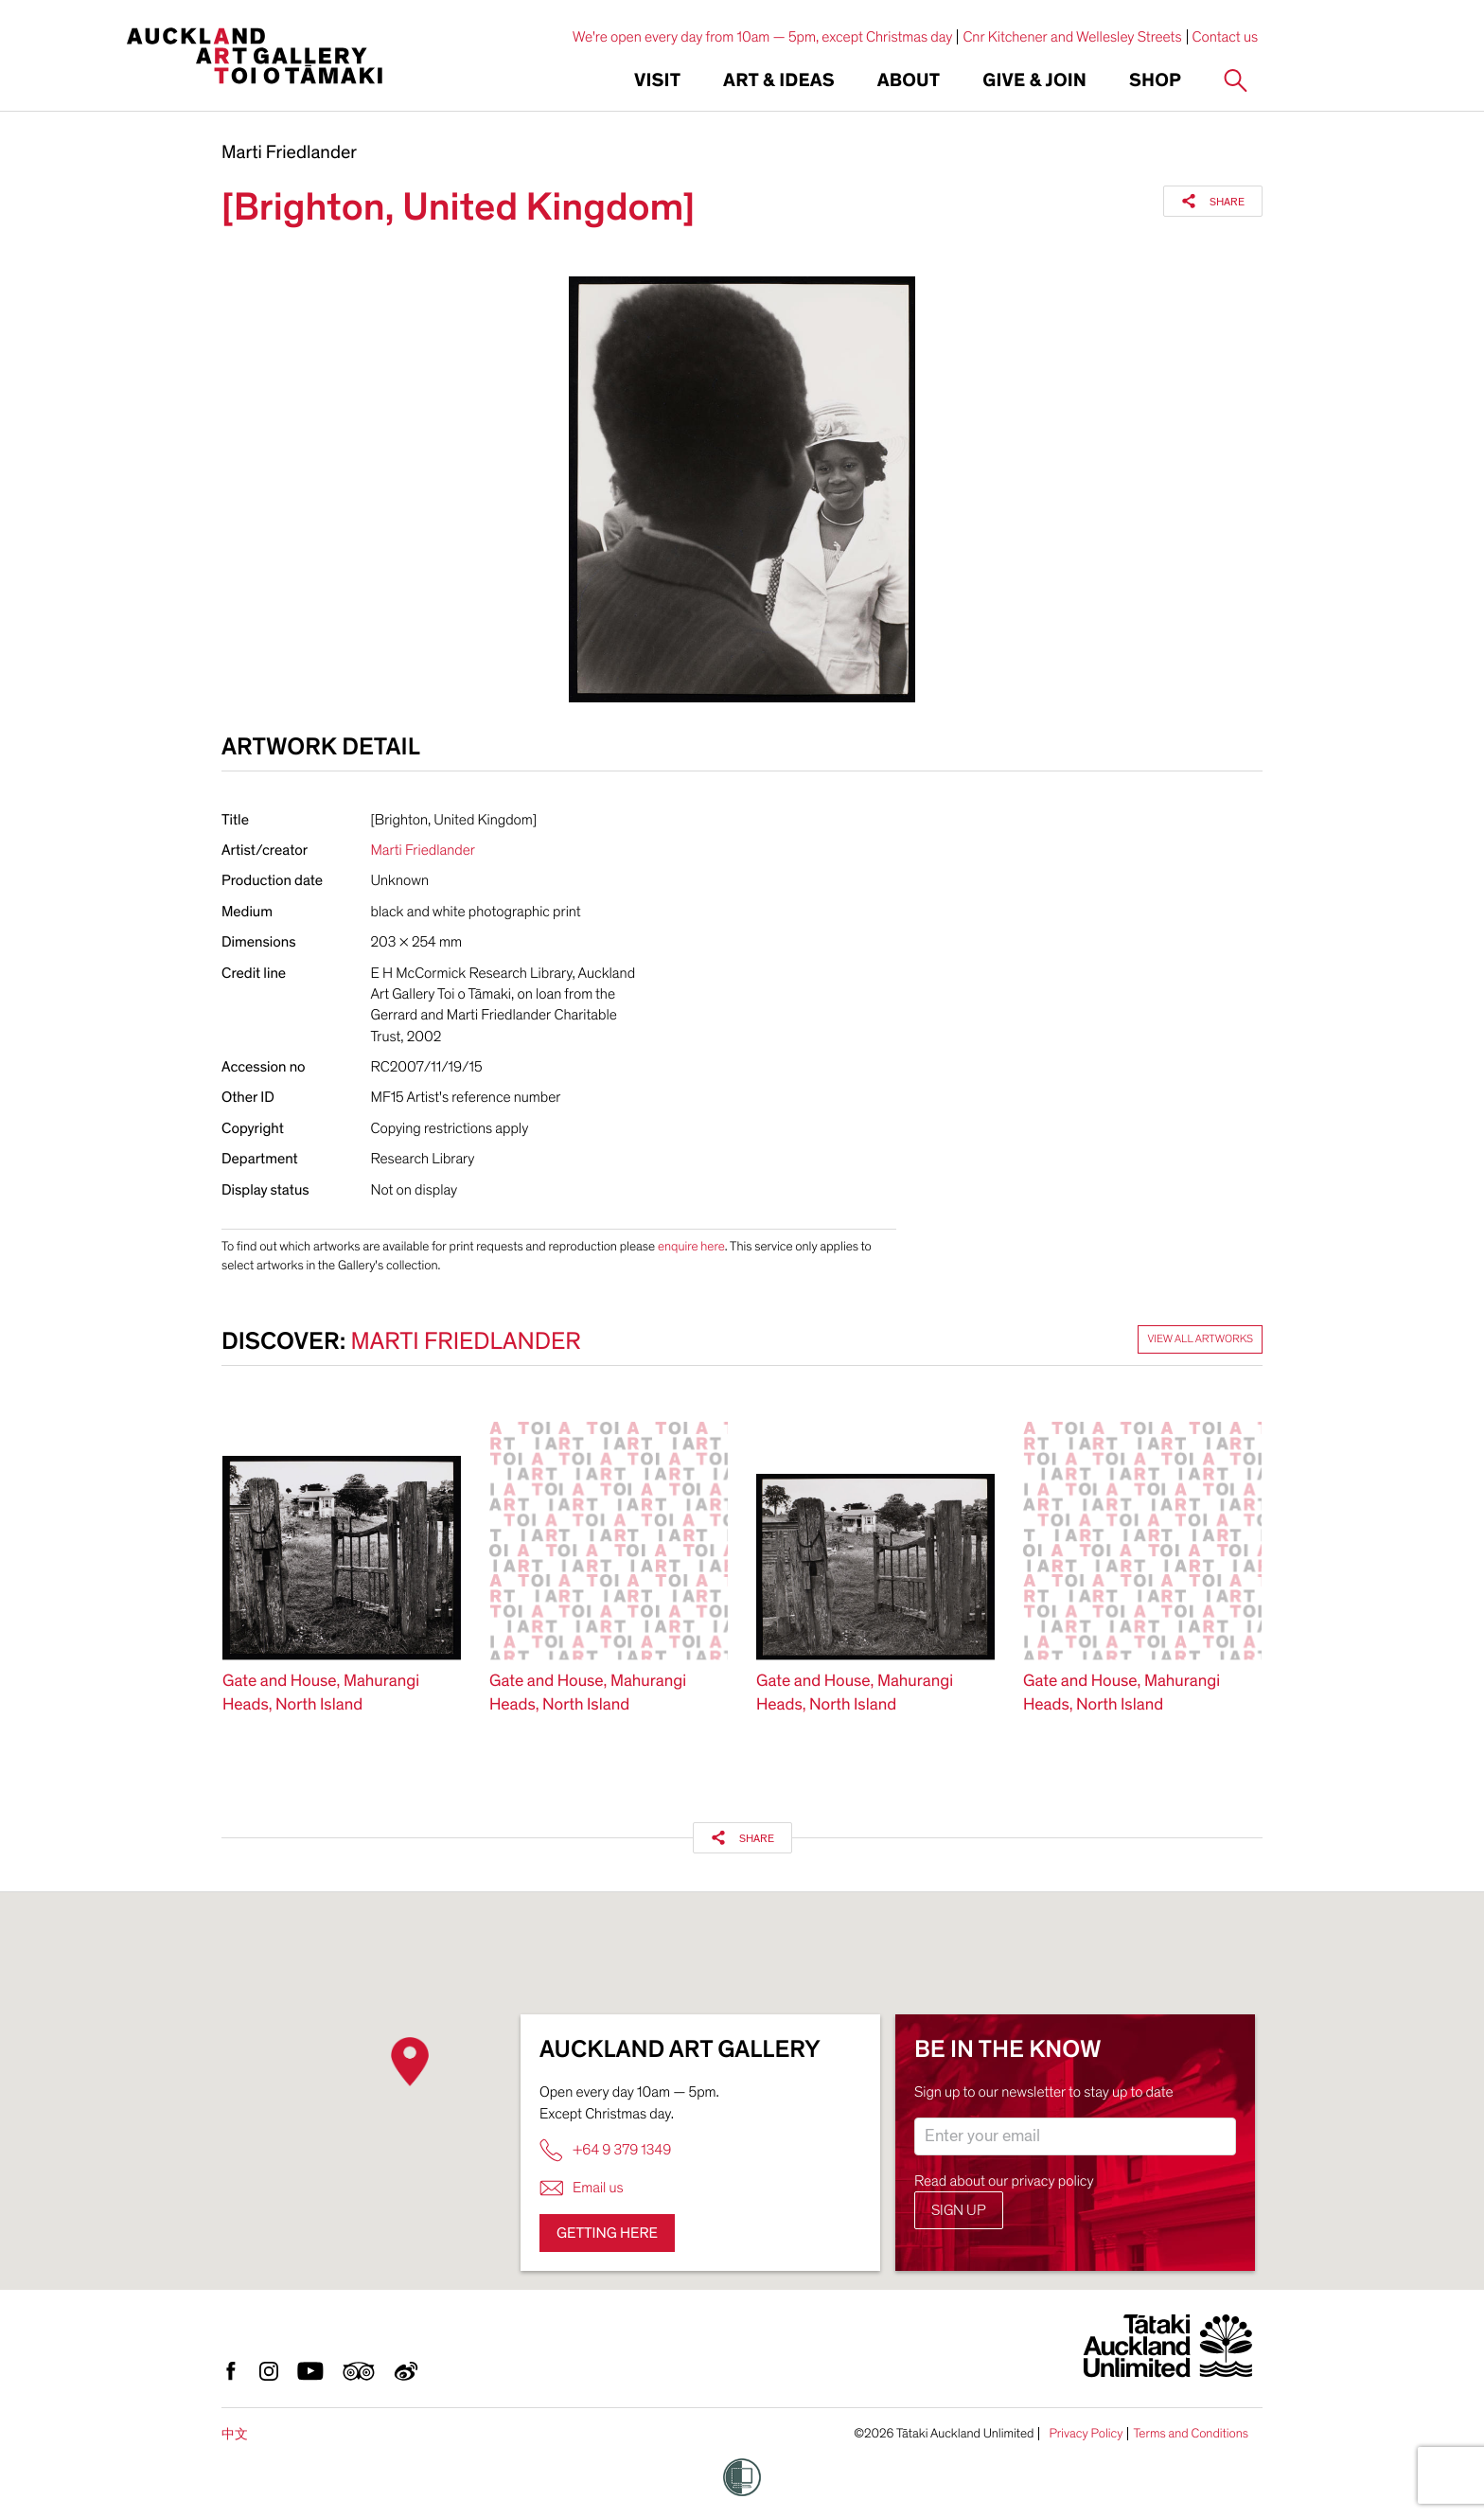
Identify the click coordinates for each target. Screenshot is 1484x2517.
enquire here (691, 1246)
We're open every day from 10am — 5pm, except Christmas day (763, 36)
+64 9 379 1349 (605, 2150)
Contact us (1225, 36)
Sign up (958, 2210)
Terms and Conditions (1190, 2433)
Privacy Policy (1085, 2433)
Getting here (607, 2233)
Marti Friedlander (289, 153)
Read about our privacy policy (1004, 2181)
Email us (581, 2188)
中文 (234, 2434)
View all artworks (1200, 1339)
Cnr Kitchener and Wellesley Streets (1072, 36)
